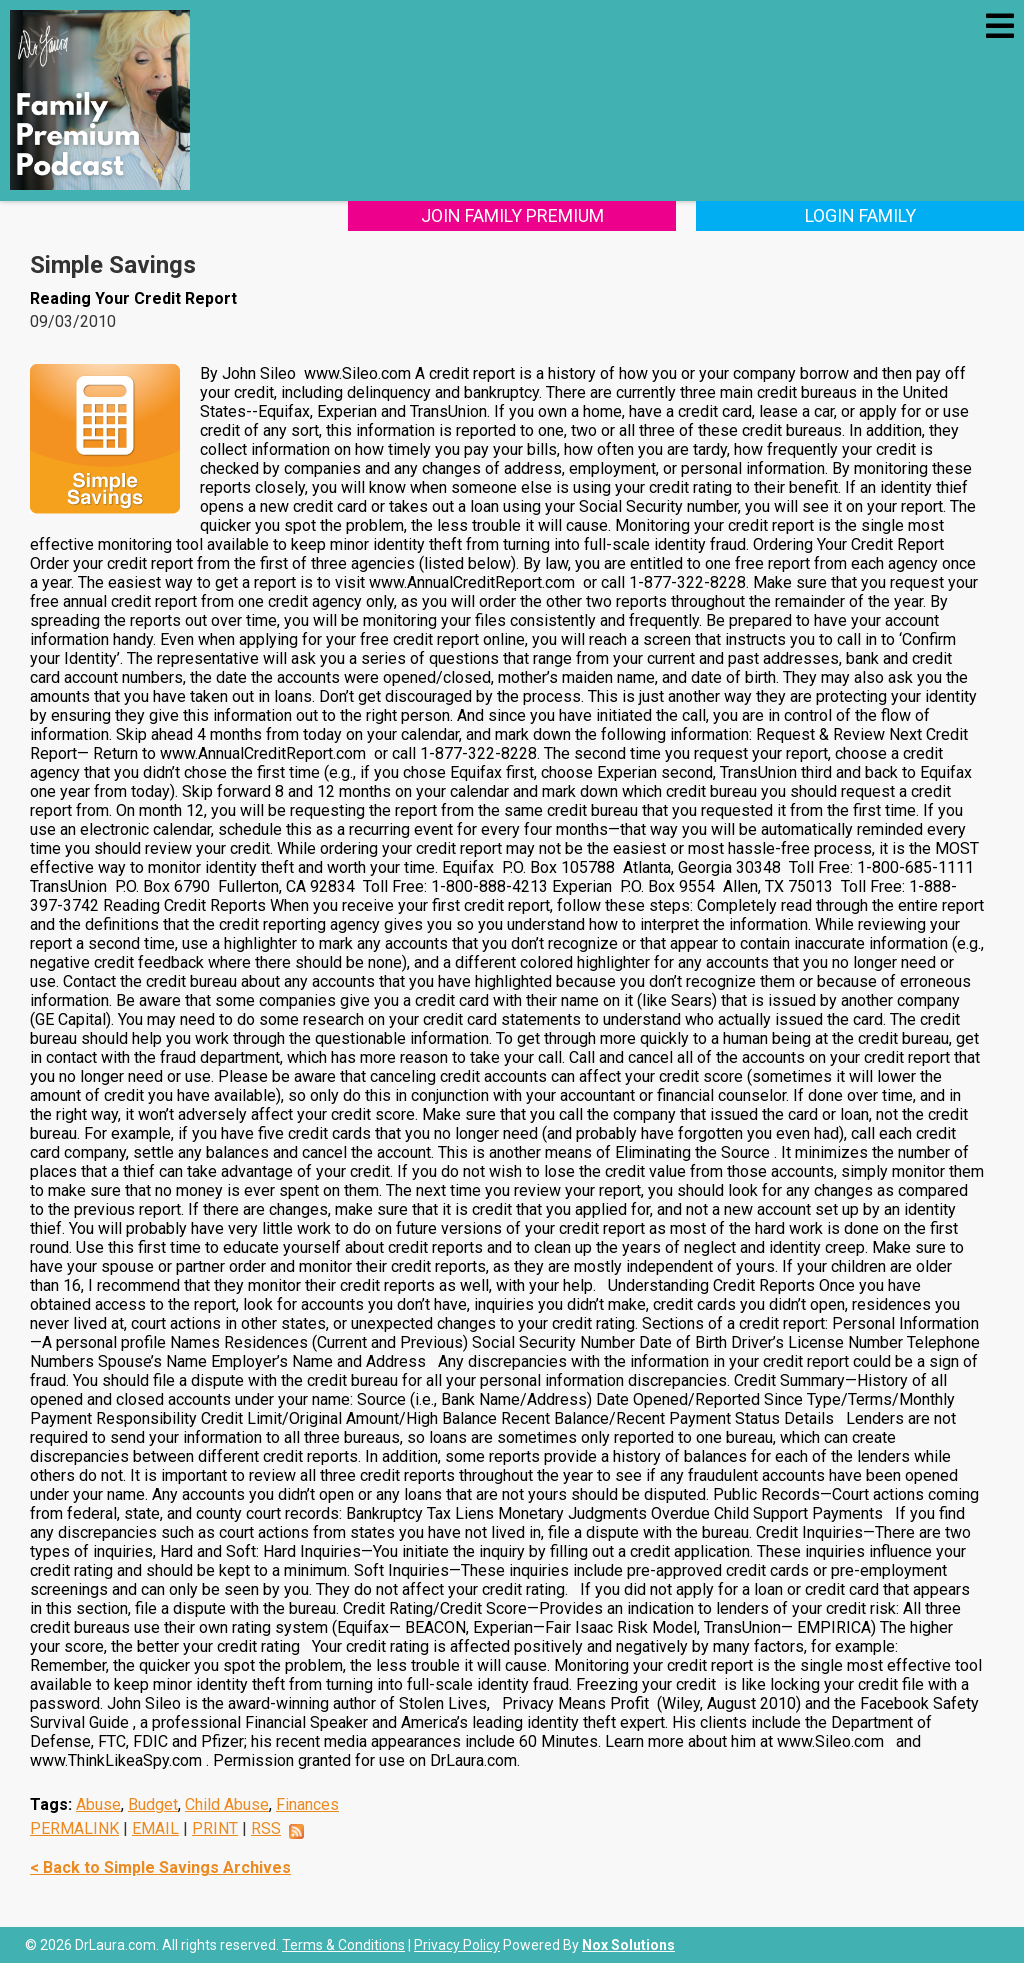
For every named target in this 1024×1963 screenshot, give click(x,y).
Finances (307, 1804)
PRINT (215, 1828)
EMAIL (155, 1828)
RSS (266, 1828)
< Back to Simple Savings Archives (160, 1867)
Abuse (98, 1804)
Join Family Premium (512, 215)
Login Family (860, 215)
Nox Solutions (628, 1945)
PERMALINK (74, 1828)
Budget (153, 1804)
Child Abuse (227, 1804)
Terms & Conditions (343, 1945)
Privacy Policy (457, 1945)
